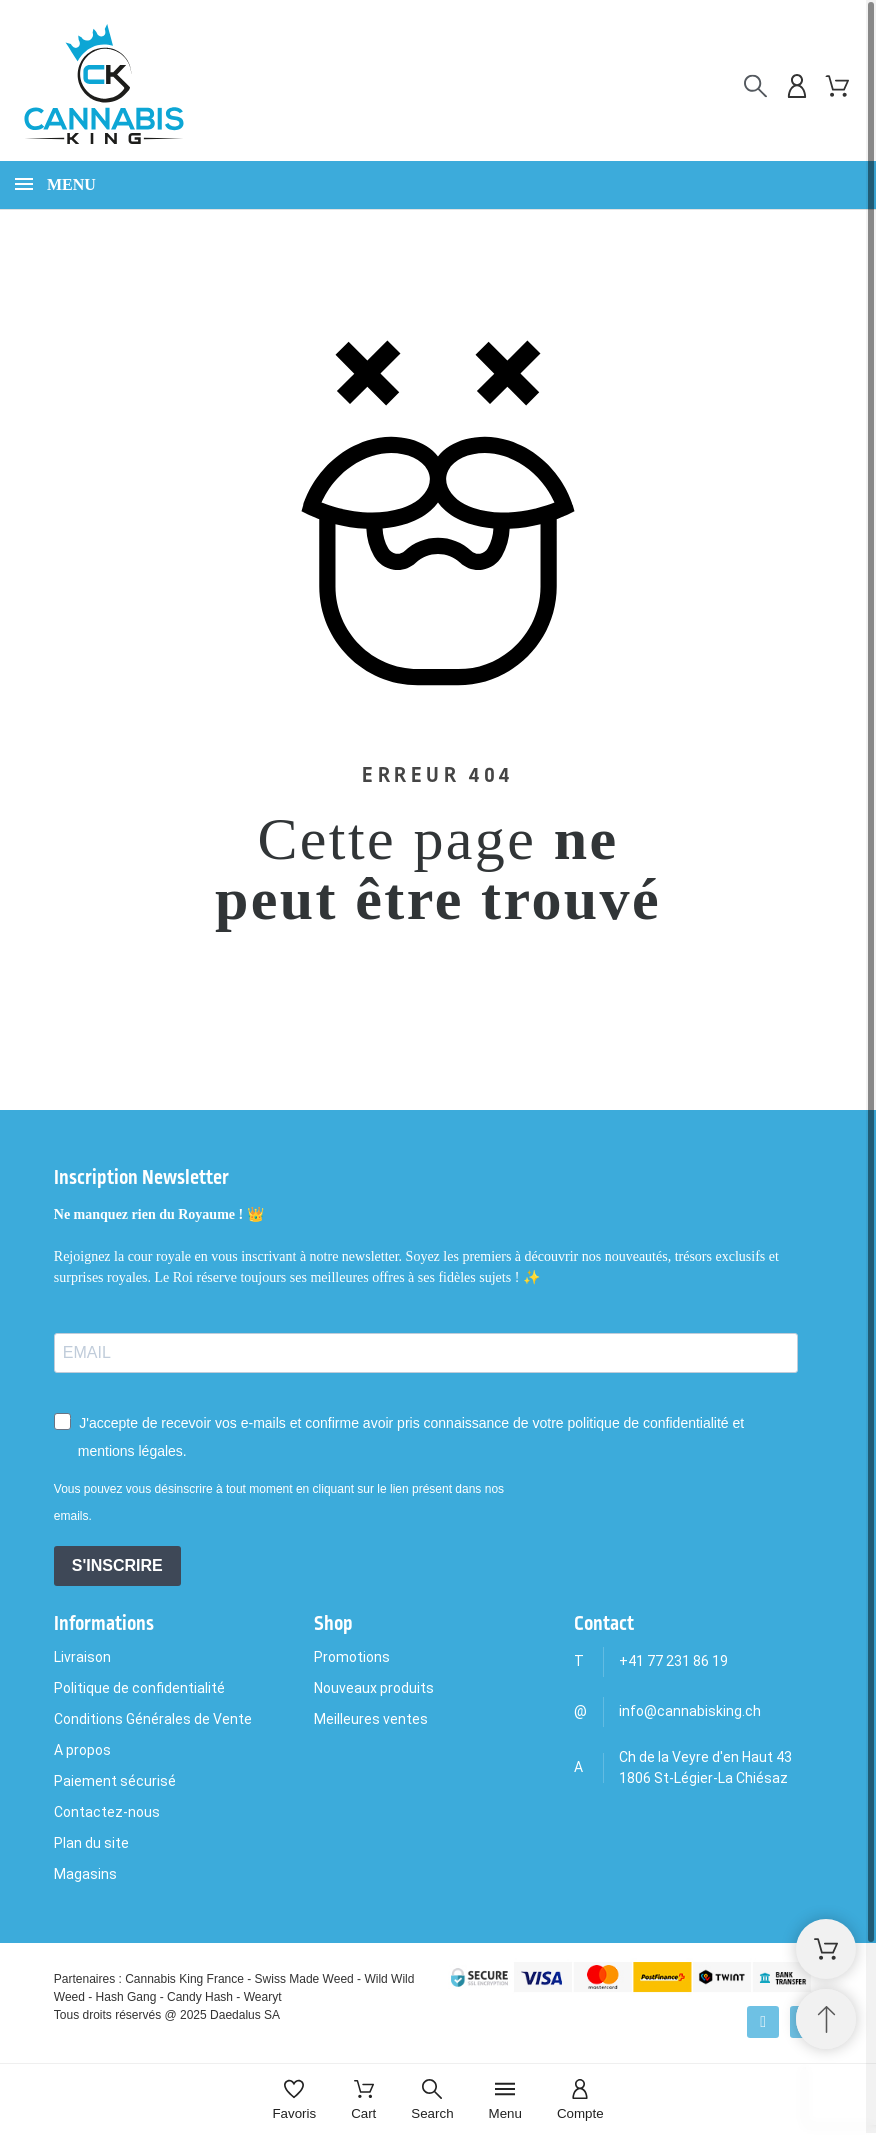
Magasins (85, 1874)
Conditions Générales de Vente (153, 1719)
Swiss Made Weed (304, 1979)
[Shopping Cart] (826, 1949)
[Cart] (363, 2101)
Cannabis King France (184, 1979)
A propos (82, 1750)
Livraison (82, 1657)
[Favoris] (294, 2101)
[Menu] (505, 2101)
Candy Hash (200, 1997)
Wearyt (263, 1997)
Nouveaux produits (374, 1688)
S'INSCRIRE (117, 1565)
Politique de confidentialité (139, 1688)
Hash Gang (126, 1997)
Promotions (352, 1657)
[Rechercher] (755, 86)
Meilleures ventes (371, 1719)
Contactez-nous (107, 1812)
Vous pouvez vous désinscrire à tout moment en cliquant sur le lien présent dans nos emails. (279, 1502)
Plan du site (91, 1843)
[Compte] (580, 2101)
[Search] (432, 2101)
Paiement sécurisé (115, 1781)
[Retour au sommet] (826, 2019)
